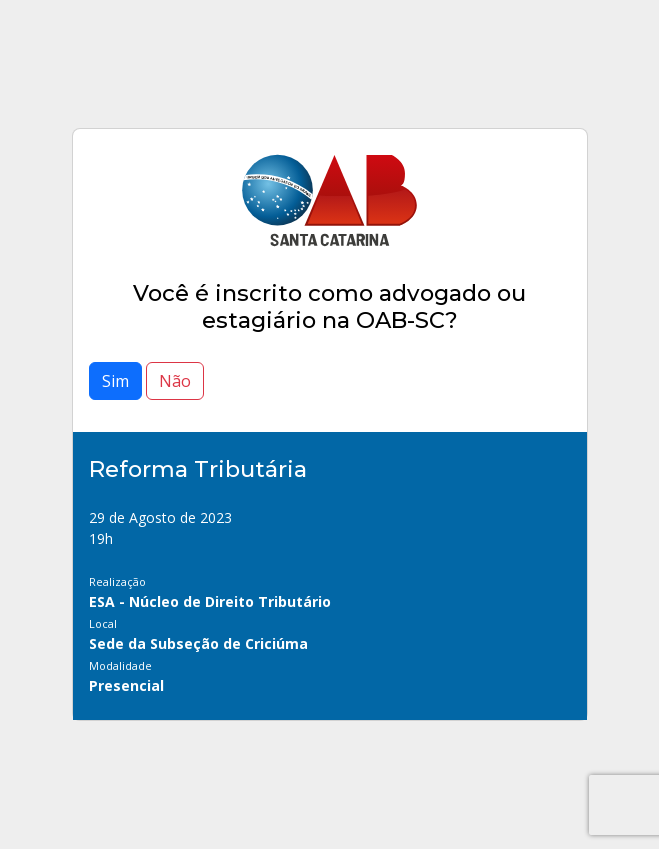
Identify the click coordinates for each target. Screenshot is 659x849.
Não (175, 381)
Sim (115, 381)
